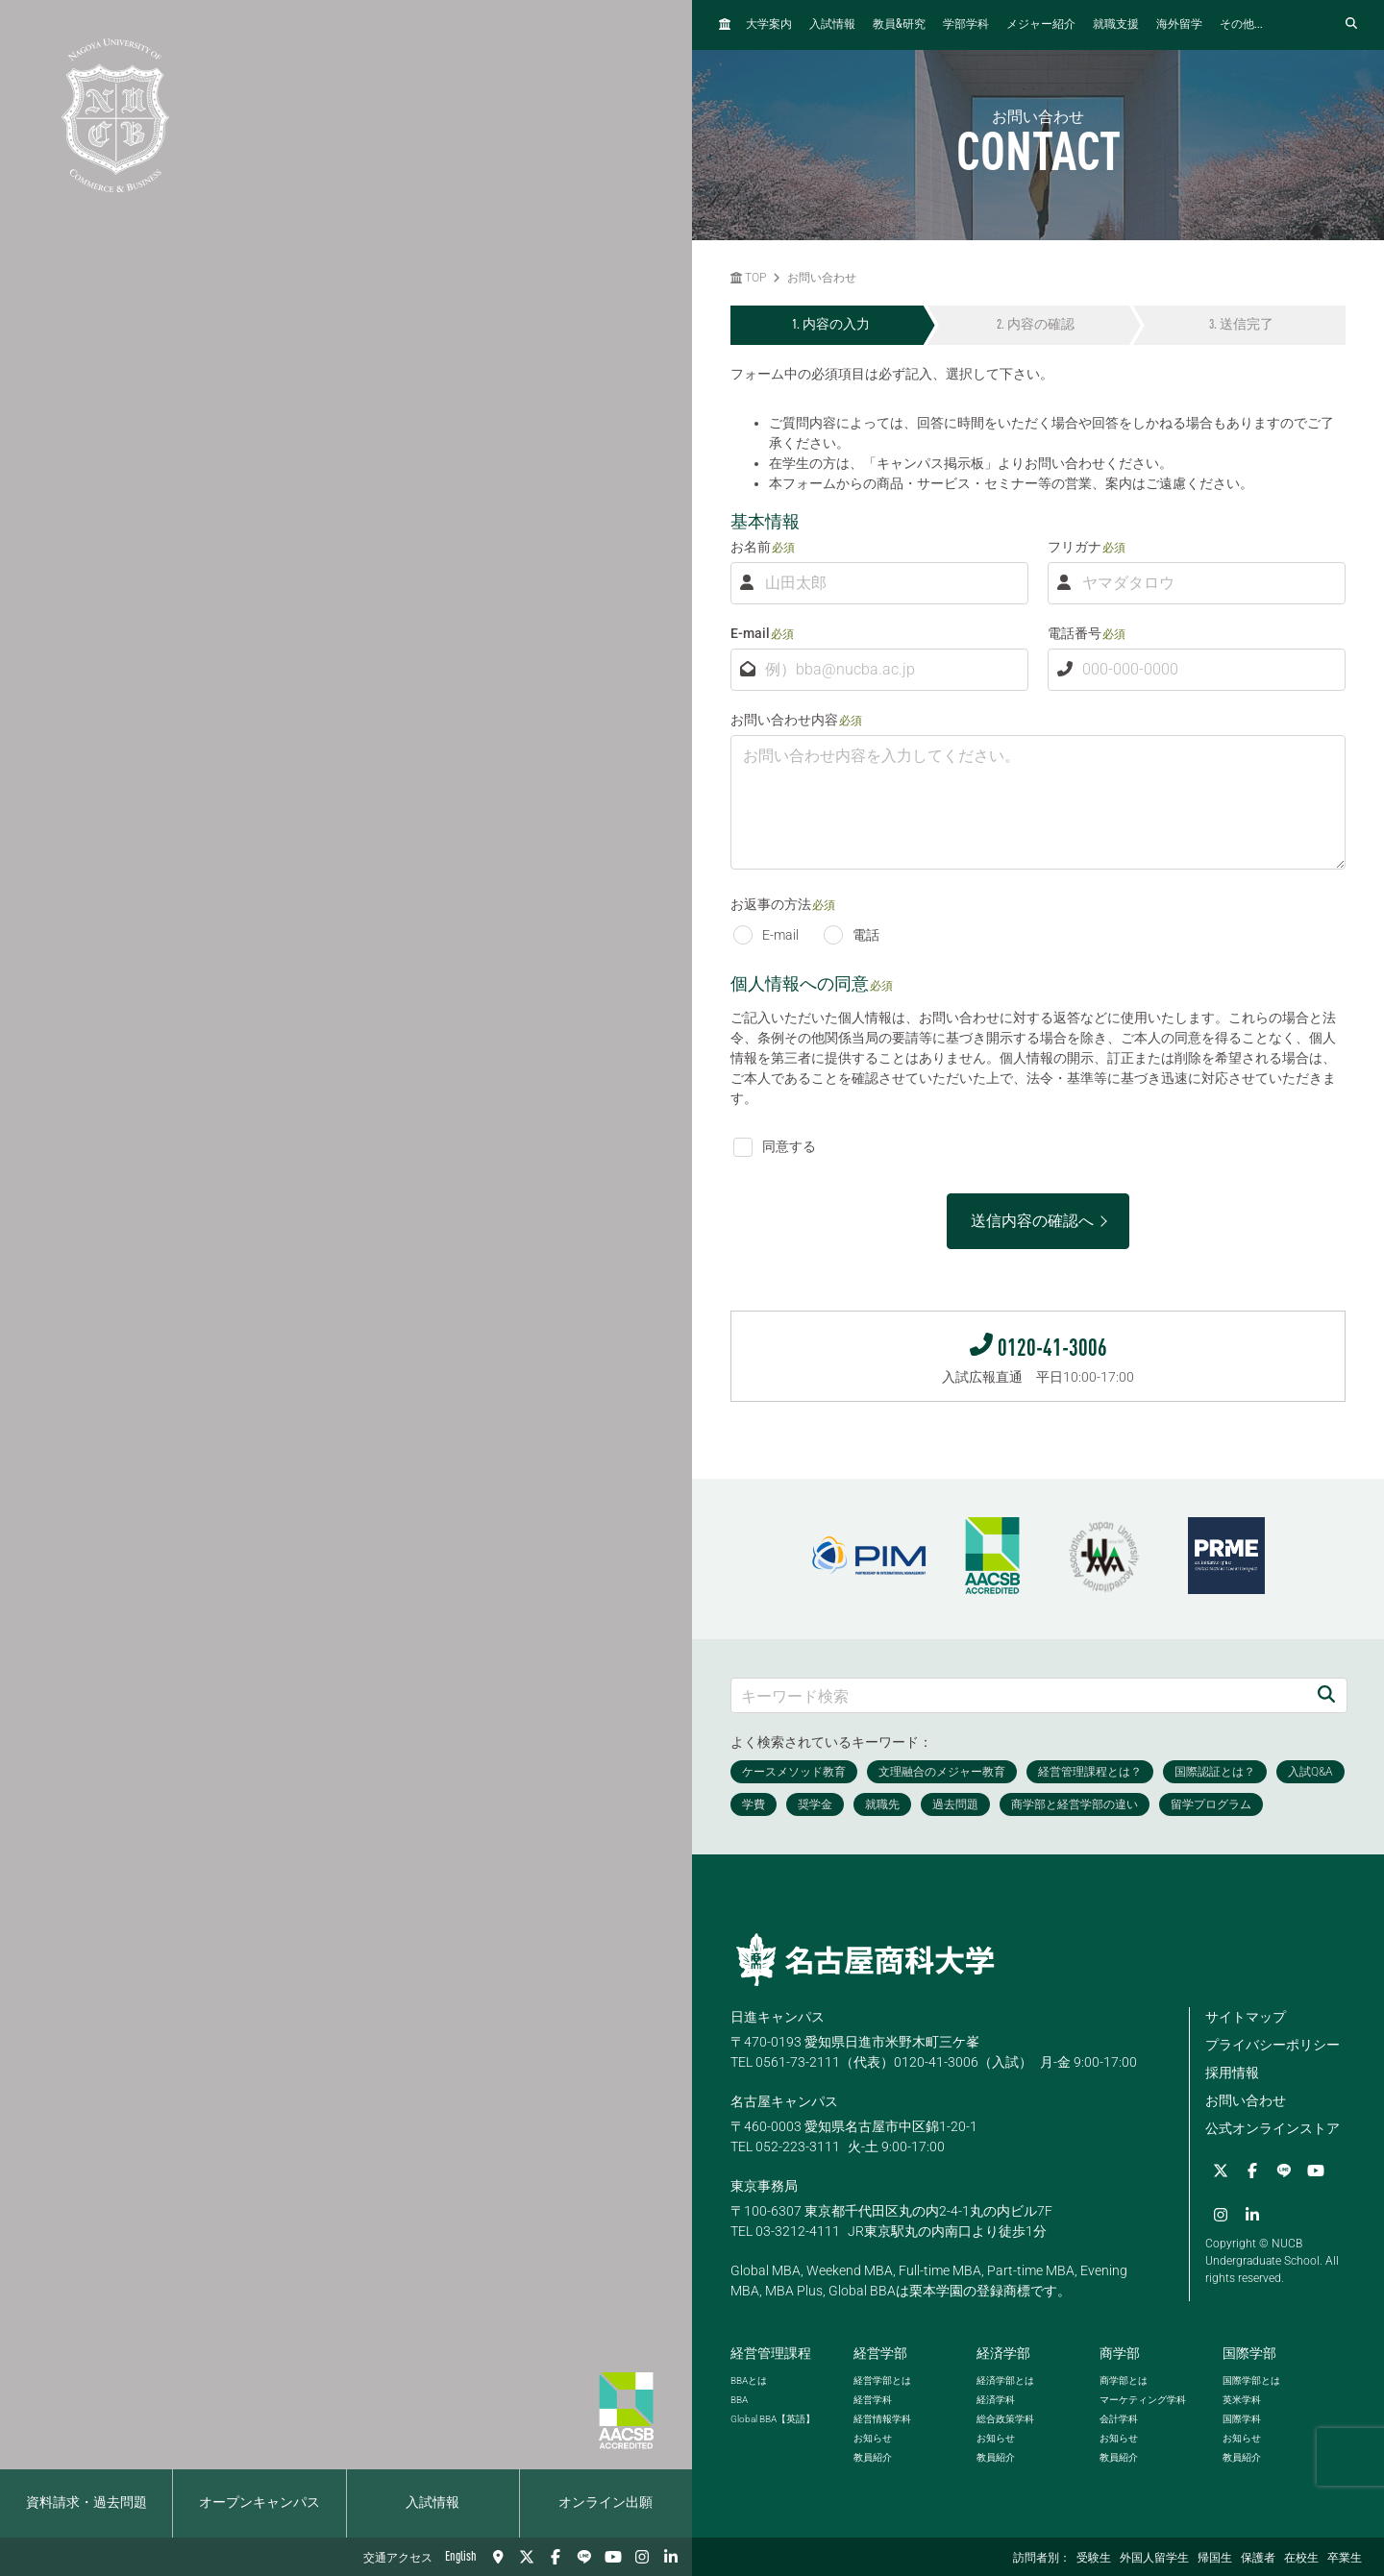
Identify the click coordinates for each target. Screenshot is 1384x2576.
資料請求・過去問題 (86, 2503)
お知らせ (872, 2438)
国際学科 (1242, 2419)
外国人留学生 (1154, 2558)
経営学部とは (882, 2380)
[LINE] (584, 2557)
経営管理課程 (770, 2353)
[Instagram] (642, 2557)
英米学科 (1242, 2399)
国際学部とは (1251, 2380)
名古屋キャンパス (784, 2101)
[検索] (1326, 1695)
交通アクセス (397, 2558)
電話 (851, 935)
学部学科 (966, 25)
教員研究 (899, 24)
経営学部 (880, 2353)
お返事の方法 (770, 904)
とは (748, 2380)
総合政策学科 (1005, 2419)
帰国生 (1215, 2558)
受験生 (1093, 2558)
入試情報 (432, 2503)
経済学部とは (1005, 2380)
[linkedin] (670, 2557)
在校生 (1301, 2558)
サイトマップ (1245, 2016)
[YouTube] (613, 2557)
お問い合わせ (821, 277)
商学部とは (1124, 2380)
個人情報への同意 (799, 983)
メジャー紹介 (1040, 25)
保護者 (1258, 2558)
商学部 (1120, 2353)
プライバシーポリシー (1272, 2044)
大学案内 (769, 25)
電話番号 (1074, 633)
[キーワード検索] (1018, 1695)
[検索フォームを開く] (1351, 24)
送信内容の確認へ (1032, 1221)
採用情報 (1232, 2072)
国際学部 (1249, 2353)
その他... (1241, 25)
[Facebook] (555, 2557)
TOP (748, 277)
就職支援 (1116, 25)
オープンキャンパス (259, 2503)
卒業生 (1344, 2558)
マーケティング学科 (1143, 2399)
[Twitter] (526, 2557)
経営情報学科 (882, 2419)
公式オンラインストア (1272, 2128)
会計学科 (1119, 2419)
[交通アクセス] (497, 2557)
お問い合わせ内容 (784, 719)
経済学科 (995, 2399)
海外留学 (1179, 25)
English (461, 2557)
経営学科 (872, 2399)
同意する (774, 1146)
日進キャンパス (777, 2016)
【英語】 (772, 2419)
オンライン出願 (605, 2503)
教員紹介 (872, 2457)
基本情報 (765, 521)
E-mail (750, 633)
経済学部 (1003, 2353)
